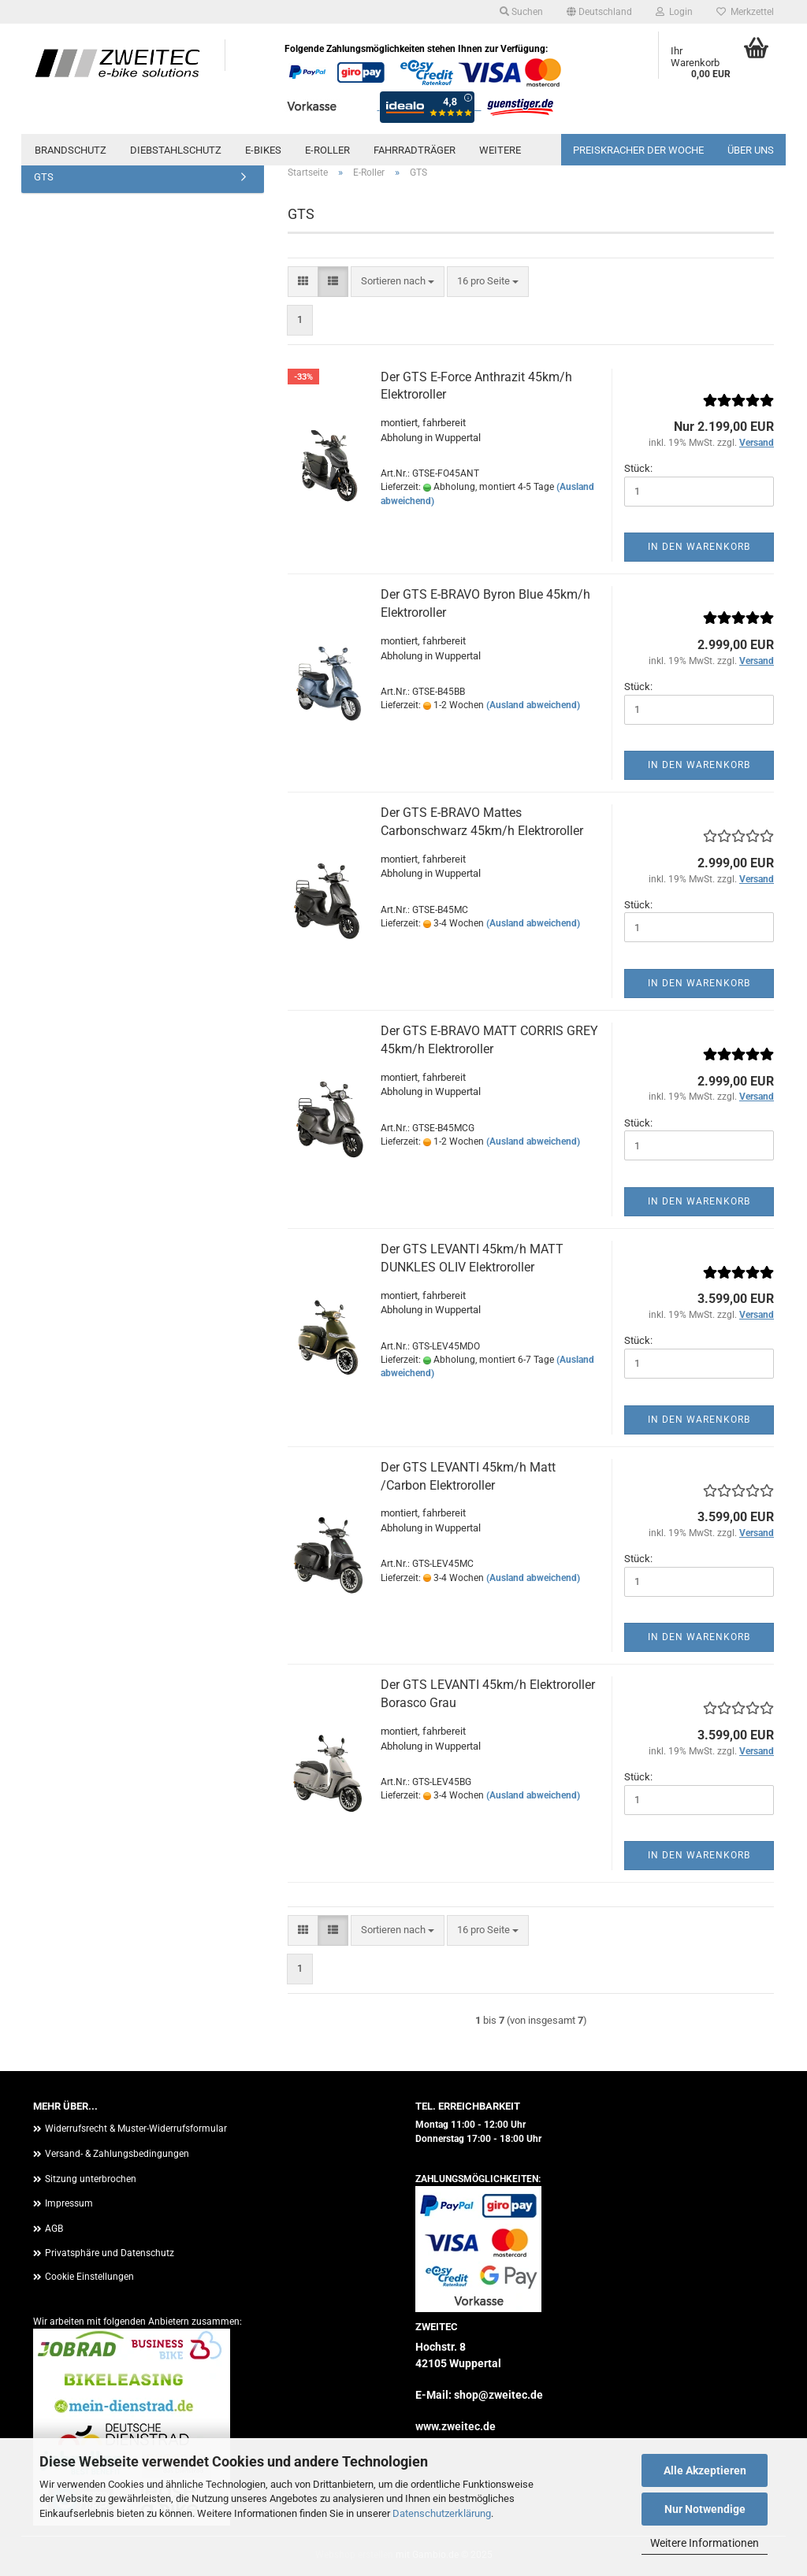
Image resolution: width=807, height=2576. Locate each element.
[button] (599, 12)
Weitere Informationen (704, 2543)
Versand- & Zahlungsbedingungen (117, 2153)
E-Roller (327, 150)
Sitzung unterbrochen (90, 2178)
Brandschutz (70, 150)
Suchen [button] (521, 11)
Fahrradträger (415, 150)
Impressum (69, 2203)
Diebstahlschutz (175, 150)
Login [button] (674, 11)
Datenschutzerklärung (441, 2513)
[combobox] (397, 281)
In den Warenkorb (699, 546)
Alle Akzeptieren (705, 2470)
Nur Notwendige (705, 2509)
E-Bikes (263, 150)
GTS (44, 177)
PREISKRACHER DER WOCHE (638, 150)
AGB (54, 2228)
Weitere (500, 150)
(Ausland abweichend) (533, 705)
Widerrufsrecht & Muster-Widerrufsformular (136, 2128)
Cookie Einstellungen (89, 2276)
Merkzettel (745, 11)
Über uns (750, 150)
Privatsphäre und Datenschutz (109, 2253)
